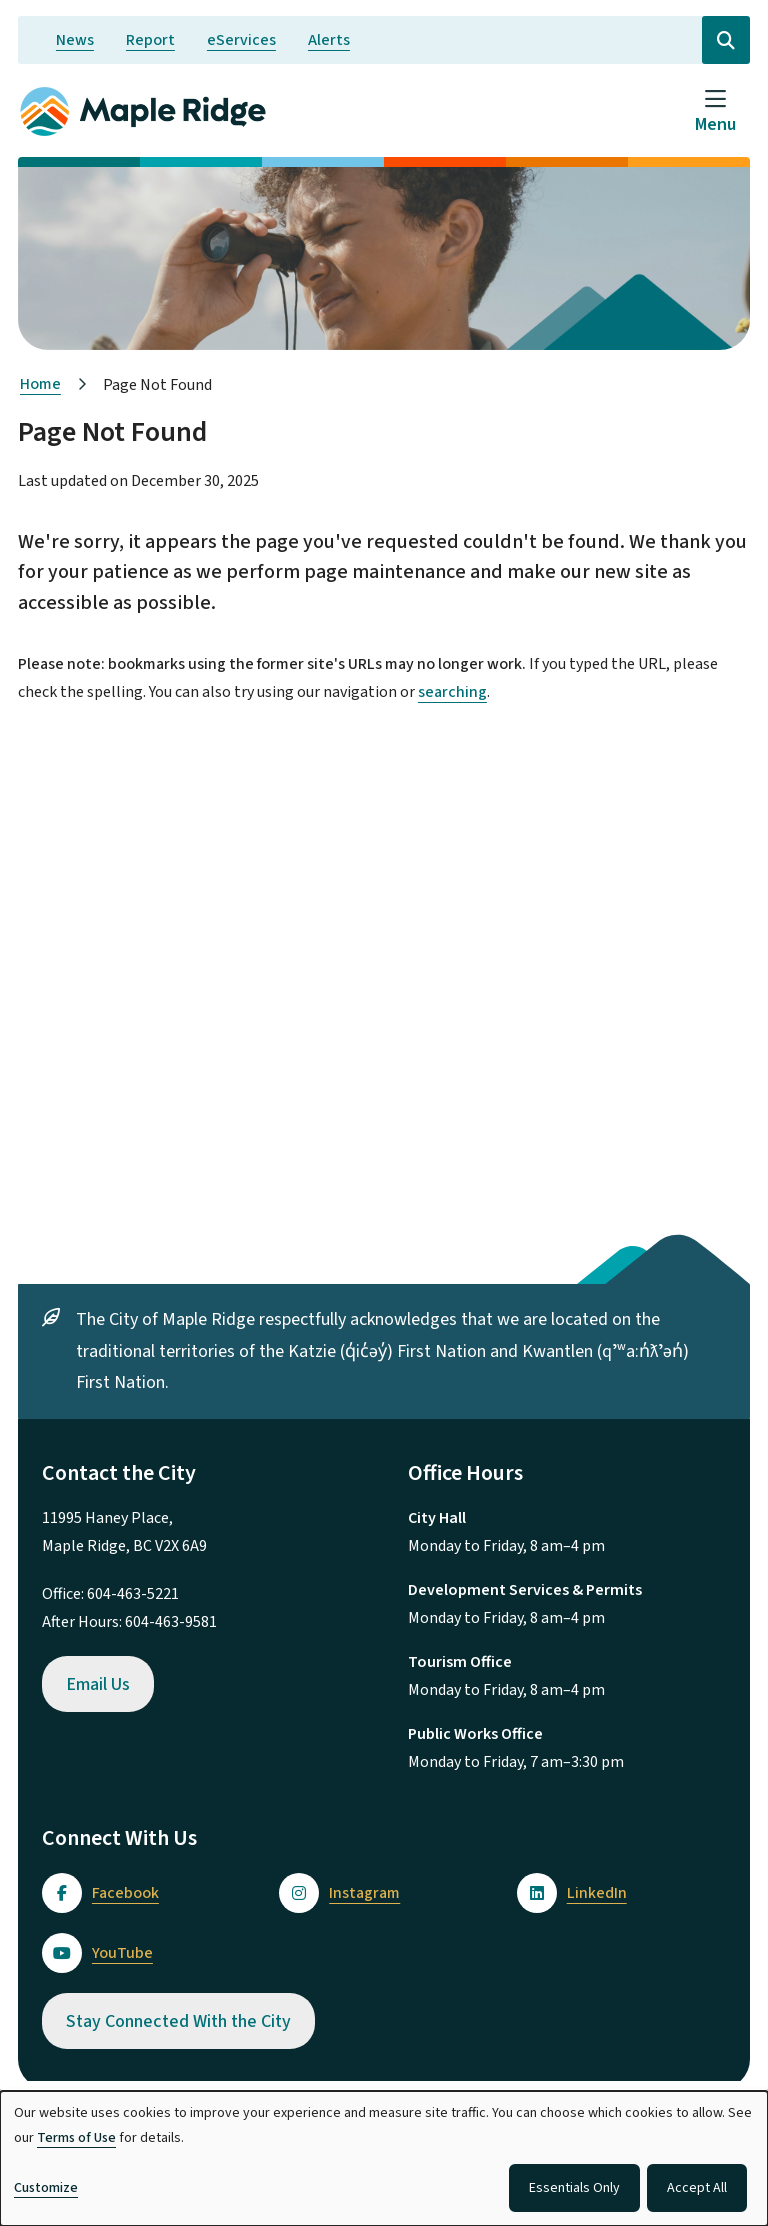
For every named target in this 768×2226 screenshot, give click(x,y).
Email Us (98, 1684)
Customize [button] (46, 2188)
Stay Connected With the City (178, 2021)
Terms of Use (76, 2138)
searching (452, 692)
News (75, 40)
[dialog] (384, 2158)
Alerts (329, 40)
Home (40, 384)
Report (150, 40)
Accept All (697, 2188)
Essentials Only (574, 2188)
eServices (241, 40)
